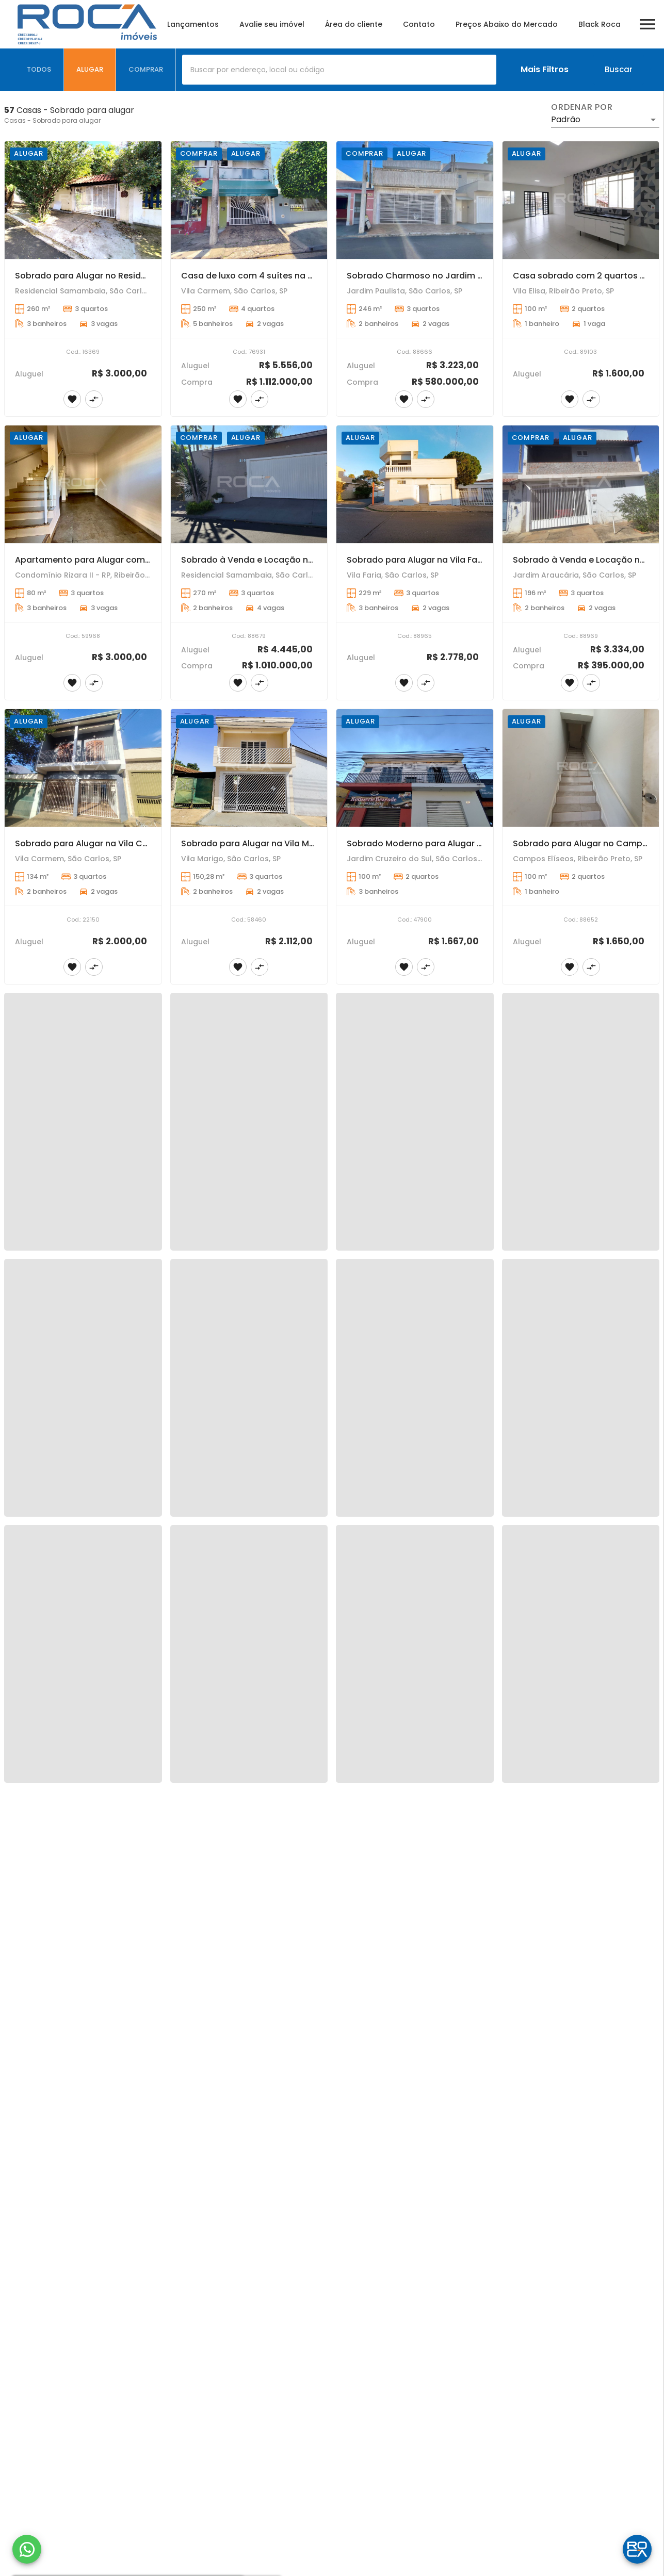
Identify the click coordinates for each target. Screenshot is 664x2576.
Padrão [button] (565, 119)
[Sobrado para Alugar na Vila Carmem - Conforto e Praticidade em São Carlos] (83, 768)
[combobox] (339, 70)
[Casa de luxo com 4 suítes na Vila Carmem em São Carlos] (249, 200)
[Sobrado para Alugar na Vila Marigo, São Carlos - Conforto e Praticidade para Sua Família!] (249, 768)
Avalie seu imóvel (271, 24)
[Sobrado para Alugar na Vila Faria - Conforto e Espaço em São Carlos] (414, 484)
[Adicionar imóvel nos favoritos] (72, 399)
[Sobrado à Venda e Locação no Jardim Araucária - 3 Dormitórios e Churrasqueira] (581, 484)
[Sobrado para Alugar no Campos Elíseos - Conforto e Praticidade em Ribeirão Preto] (581, 768)
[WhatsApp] (26, 2549)
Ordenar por (582, 107)
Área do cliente (353, 24)
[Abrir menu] (647, 24)
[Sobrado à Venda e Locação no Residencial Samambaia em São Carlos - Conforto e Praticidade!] (249, 484)
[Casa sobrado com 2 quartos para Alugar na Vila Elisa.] (581, 200)
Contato (419, 24)
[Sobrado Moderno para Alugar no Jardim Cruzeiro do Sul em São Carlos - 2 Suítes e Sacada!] (414, 768)
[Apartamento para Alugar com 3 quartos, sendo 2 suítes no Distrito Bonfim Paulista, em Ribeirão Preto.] (83, 484)
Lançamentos (193, 24)
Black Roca (599, 24)
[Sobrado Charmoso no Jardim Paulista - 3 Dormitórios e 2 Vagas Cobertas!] (414, 200)
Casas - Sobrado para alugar (52, 120)
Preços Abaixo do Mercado (507, 24)
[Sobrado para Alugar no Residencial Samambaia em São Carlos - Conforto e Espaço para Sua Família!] (83, 200)
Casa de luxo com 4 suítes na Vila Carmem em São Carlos (303, 276)
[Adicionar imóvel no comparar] (94, 399)
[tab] (39, 69)
